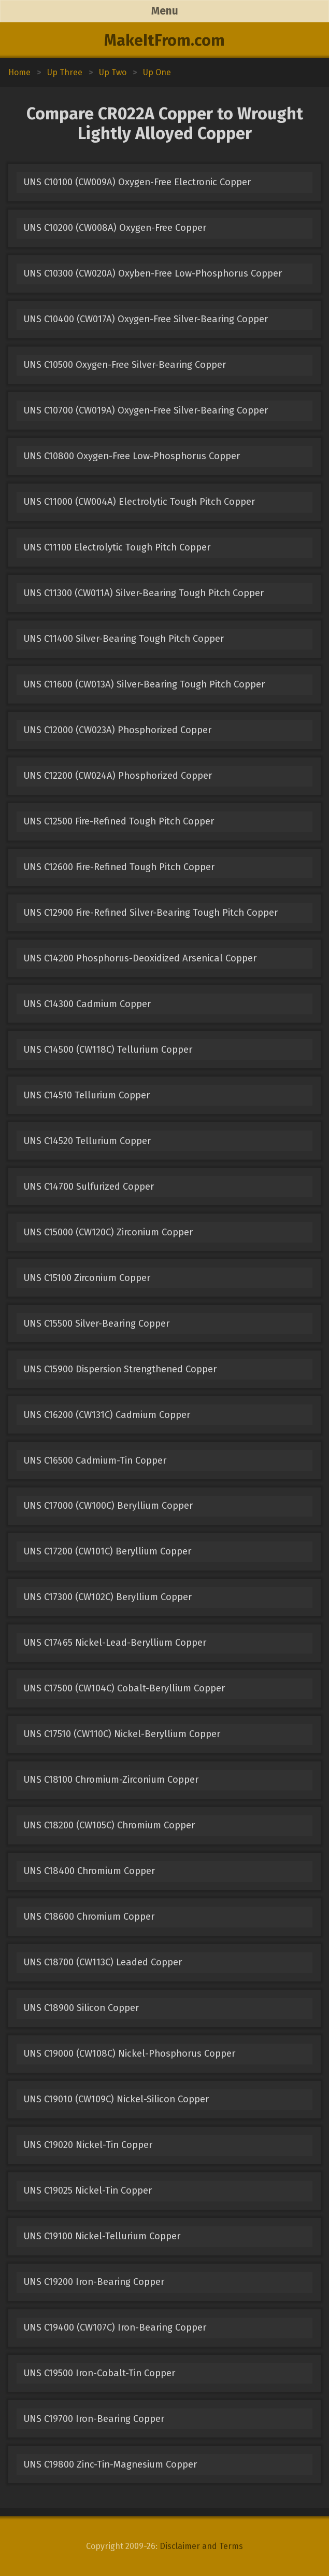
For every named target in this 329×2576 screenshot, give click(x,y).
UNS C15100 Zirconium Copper (86, 1278)
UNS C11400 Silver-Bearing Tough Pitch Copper (123, 638)
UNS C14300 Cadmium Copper (87, 1004)
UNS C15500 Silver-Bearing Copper (96, 1323)
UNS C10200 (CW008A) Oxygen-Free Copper (114, 227)
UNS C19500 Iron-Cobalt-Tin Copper (99, 2373)
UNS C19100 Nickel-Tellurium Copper (101, 2236)
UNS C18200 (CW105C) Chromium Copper (109, 1825)
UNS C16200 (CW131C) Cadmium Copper (106, 1415)
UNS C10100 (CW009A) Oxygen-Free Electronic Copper (137, 182)
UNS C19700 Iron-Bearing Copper (93, 2419)
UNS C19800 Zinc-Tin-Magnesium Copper (110, 2464)
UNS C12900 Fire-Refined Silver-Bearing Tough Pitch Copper (150, 912)
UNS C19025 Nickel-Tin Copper (87, 2190)
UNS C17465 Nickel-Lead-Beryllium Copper (114, 1642)
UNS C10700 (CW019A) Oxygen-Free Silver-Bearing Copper (145, 410)
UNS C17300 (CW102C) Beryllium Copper (107, 1597)
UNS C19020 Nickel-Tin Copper (87, 2145)
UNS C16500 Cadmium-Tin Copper (94, 1460)
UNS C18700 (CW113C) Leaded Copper (102, 1962)
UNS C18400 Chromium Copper (89, 1871)
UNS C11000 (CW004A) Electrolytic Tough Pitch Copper (139, 501)
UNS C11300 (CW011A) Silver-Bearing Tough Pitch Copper (143, 593)
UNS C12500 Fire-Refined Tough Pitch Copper (118, 821)
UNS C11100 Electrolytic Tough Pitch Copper (116, 547)
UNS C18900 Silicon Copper (81, 2008)
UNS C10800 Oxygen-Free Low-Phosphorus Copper (131, 456)
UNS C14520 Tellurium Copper (87, 1141)
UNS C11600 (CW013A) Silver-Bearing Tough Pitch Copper (144, 684)
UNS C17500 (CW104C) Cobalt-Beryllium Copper (124, 1688)
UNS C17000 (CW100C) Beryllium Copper (108, 1505)
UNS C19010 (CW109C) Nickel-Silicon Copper (116, 2099)
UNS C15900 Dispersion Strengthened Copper (120, 1369)
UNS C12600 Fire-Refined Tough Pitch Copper (118, 867)
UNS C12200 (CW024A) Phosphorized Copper (117, 775)
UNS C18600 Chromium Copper (88, 1916)
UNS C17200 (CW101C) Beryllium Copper (107, 1551)
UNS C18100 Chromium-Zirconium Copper (110, 1779)
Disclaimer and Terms (201, 2546)
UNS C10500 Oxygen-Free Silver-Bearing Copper (124, 364)
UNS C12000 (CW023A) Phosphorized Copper (117, 730)
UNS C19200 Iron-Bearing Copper (93, 2282)
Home (19, 72)
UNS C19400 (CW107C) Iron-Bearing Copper (114, 2327)
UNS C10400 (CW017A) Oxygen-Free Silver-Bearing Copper (145, 319)
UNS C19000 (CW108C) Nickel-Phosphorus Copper (129, 2053)
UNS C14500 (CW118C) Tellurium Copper (107, 1049)
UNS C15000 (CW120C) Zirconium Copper (108, 1232)
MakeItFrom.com (164, 40)
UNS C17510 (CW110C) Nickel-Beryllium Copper (121, 1734)
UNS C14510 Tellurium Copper (86, 1095)
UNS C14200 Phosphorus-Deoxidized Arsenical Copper (139, 958)
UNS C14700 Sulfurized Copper (88, 1186)
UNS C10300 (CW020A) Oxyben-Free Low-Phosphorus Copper (152, 273)
